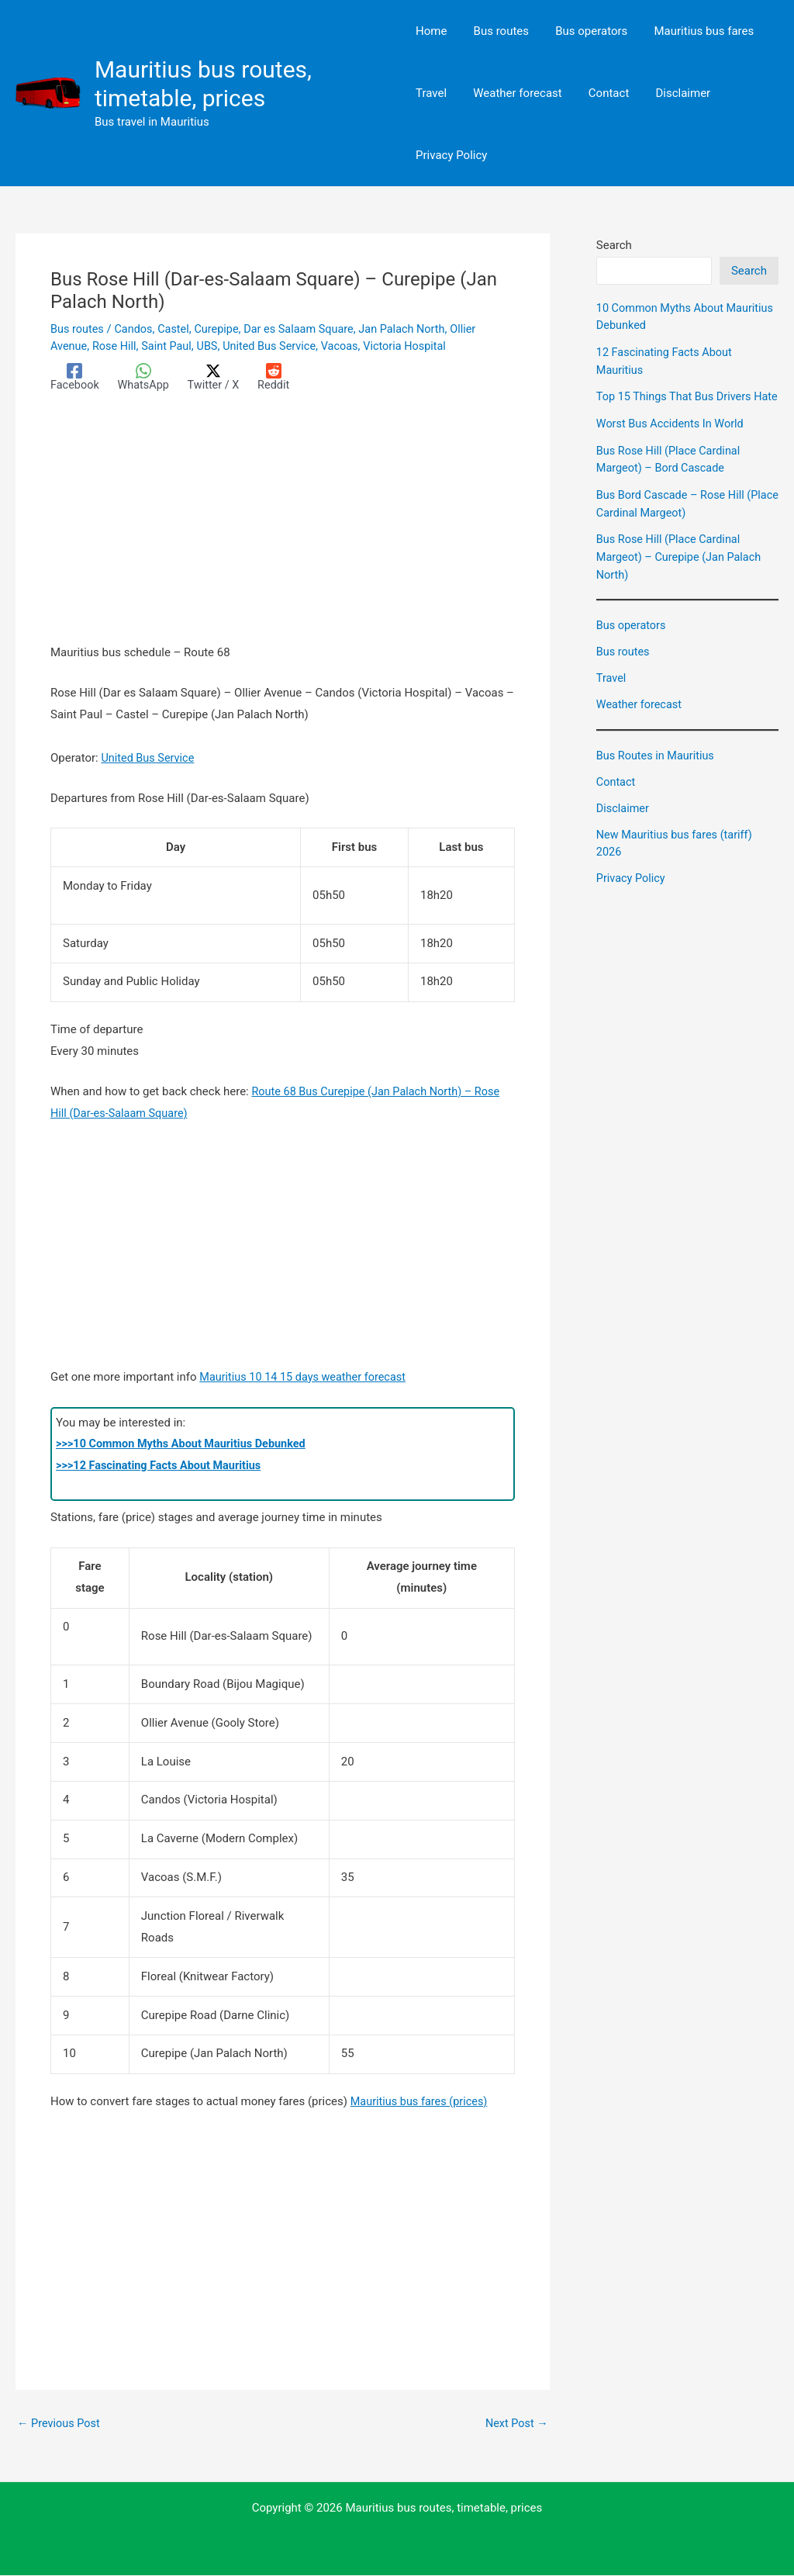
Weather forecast (640, 720)
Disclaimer (623, 823)
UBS (212, 345)
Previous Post (60, 2424)
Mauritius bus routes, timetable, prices (203, 84)
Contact (616, 797)
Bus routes (77, 329)
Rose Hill (117, 345)
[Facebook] (75, 377)
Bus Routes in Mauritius (657, 771)
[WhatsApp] (146, 377)
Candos (136, 329)
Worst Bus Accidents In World (672, 441)
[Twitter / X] (218, 377)
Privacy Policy (632, 893)
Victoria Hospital (417, 345)
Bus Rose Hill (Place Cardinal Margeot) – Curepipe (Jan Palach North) (682, 572)
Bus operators (632, 641)
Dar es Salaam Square (307, 329)
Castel (177, 329)
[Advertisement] (282, 528)
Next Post (515, 2424)
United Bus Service (277, 345)
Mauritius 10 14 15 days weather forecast (306, 1377)
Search (614, 245)
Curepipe (222, 329)
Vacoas (349, 345)
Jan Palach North (414, 329)
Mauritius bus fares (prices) (421, 2102)
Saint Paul (170, 345)
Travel (611, 693)
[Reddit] (280, 377)
